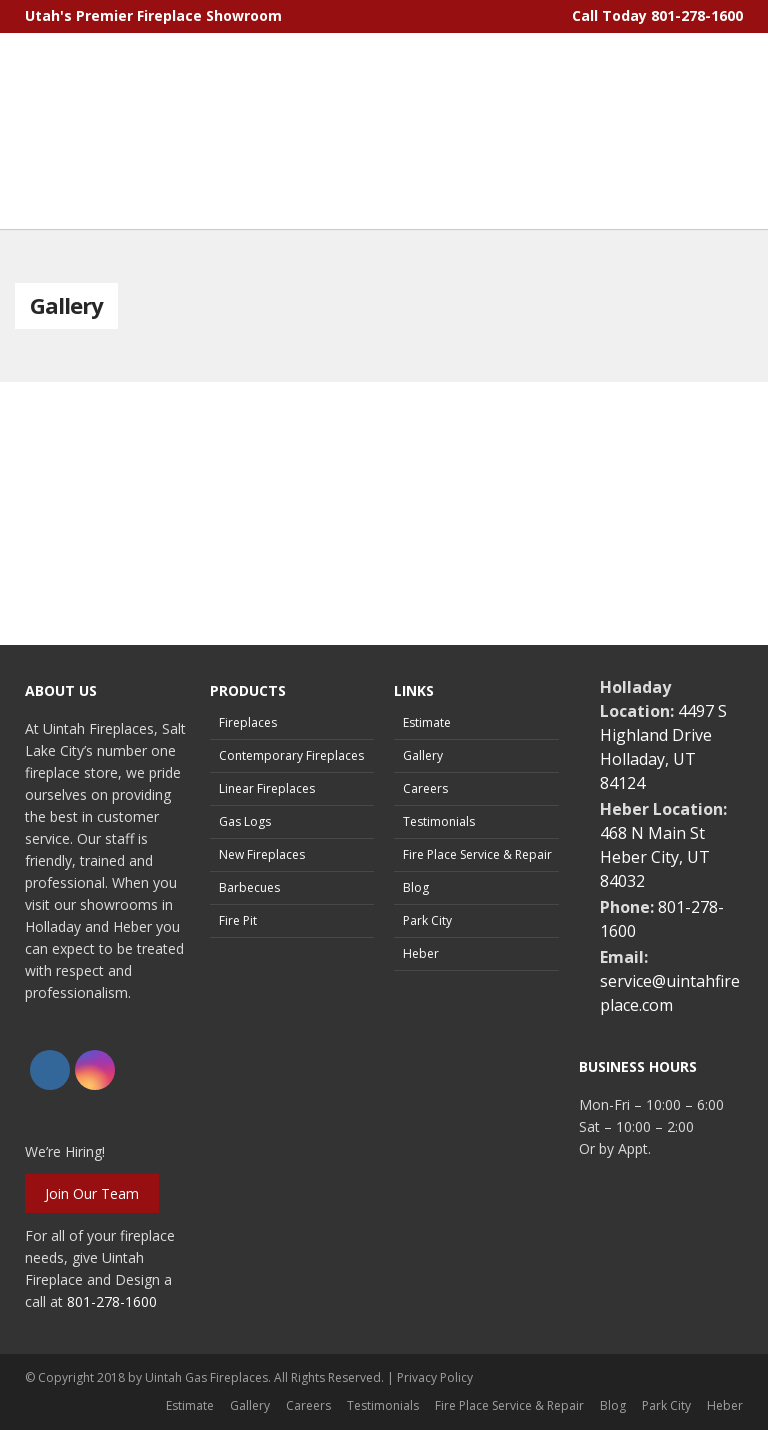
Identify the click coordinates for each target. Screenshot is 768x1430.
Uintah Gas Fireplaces (206, 1377)
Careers (425, 788)
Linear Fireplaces (267, 788)
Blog (416, 887)
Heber (421, 953)
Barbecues (249, 887)
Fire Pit (238, 920)
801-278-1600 (697, 15)
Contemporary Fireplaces (291, 755)
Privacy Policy (435, 1377)
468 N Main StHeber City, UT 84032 (655, 857)
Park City (427, 920)
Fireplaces (248, 722)
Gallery (423, 755)
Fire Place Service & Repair (477, 854)
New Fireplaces (262, 854)
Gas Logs (245, 821)
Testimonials (439, 821)
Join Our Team (92, 1193)
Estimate (427, 722)
